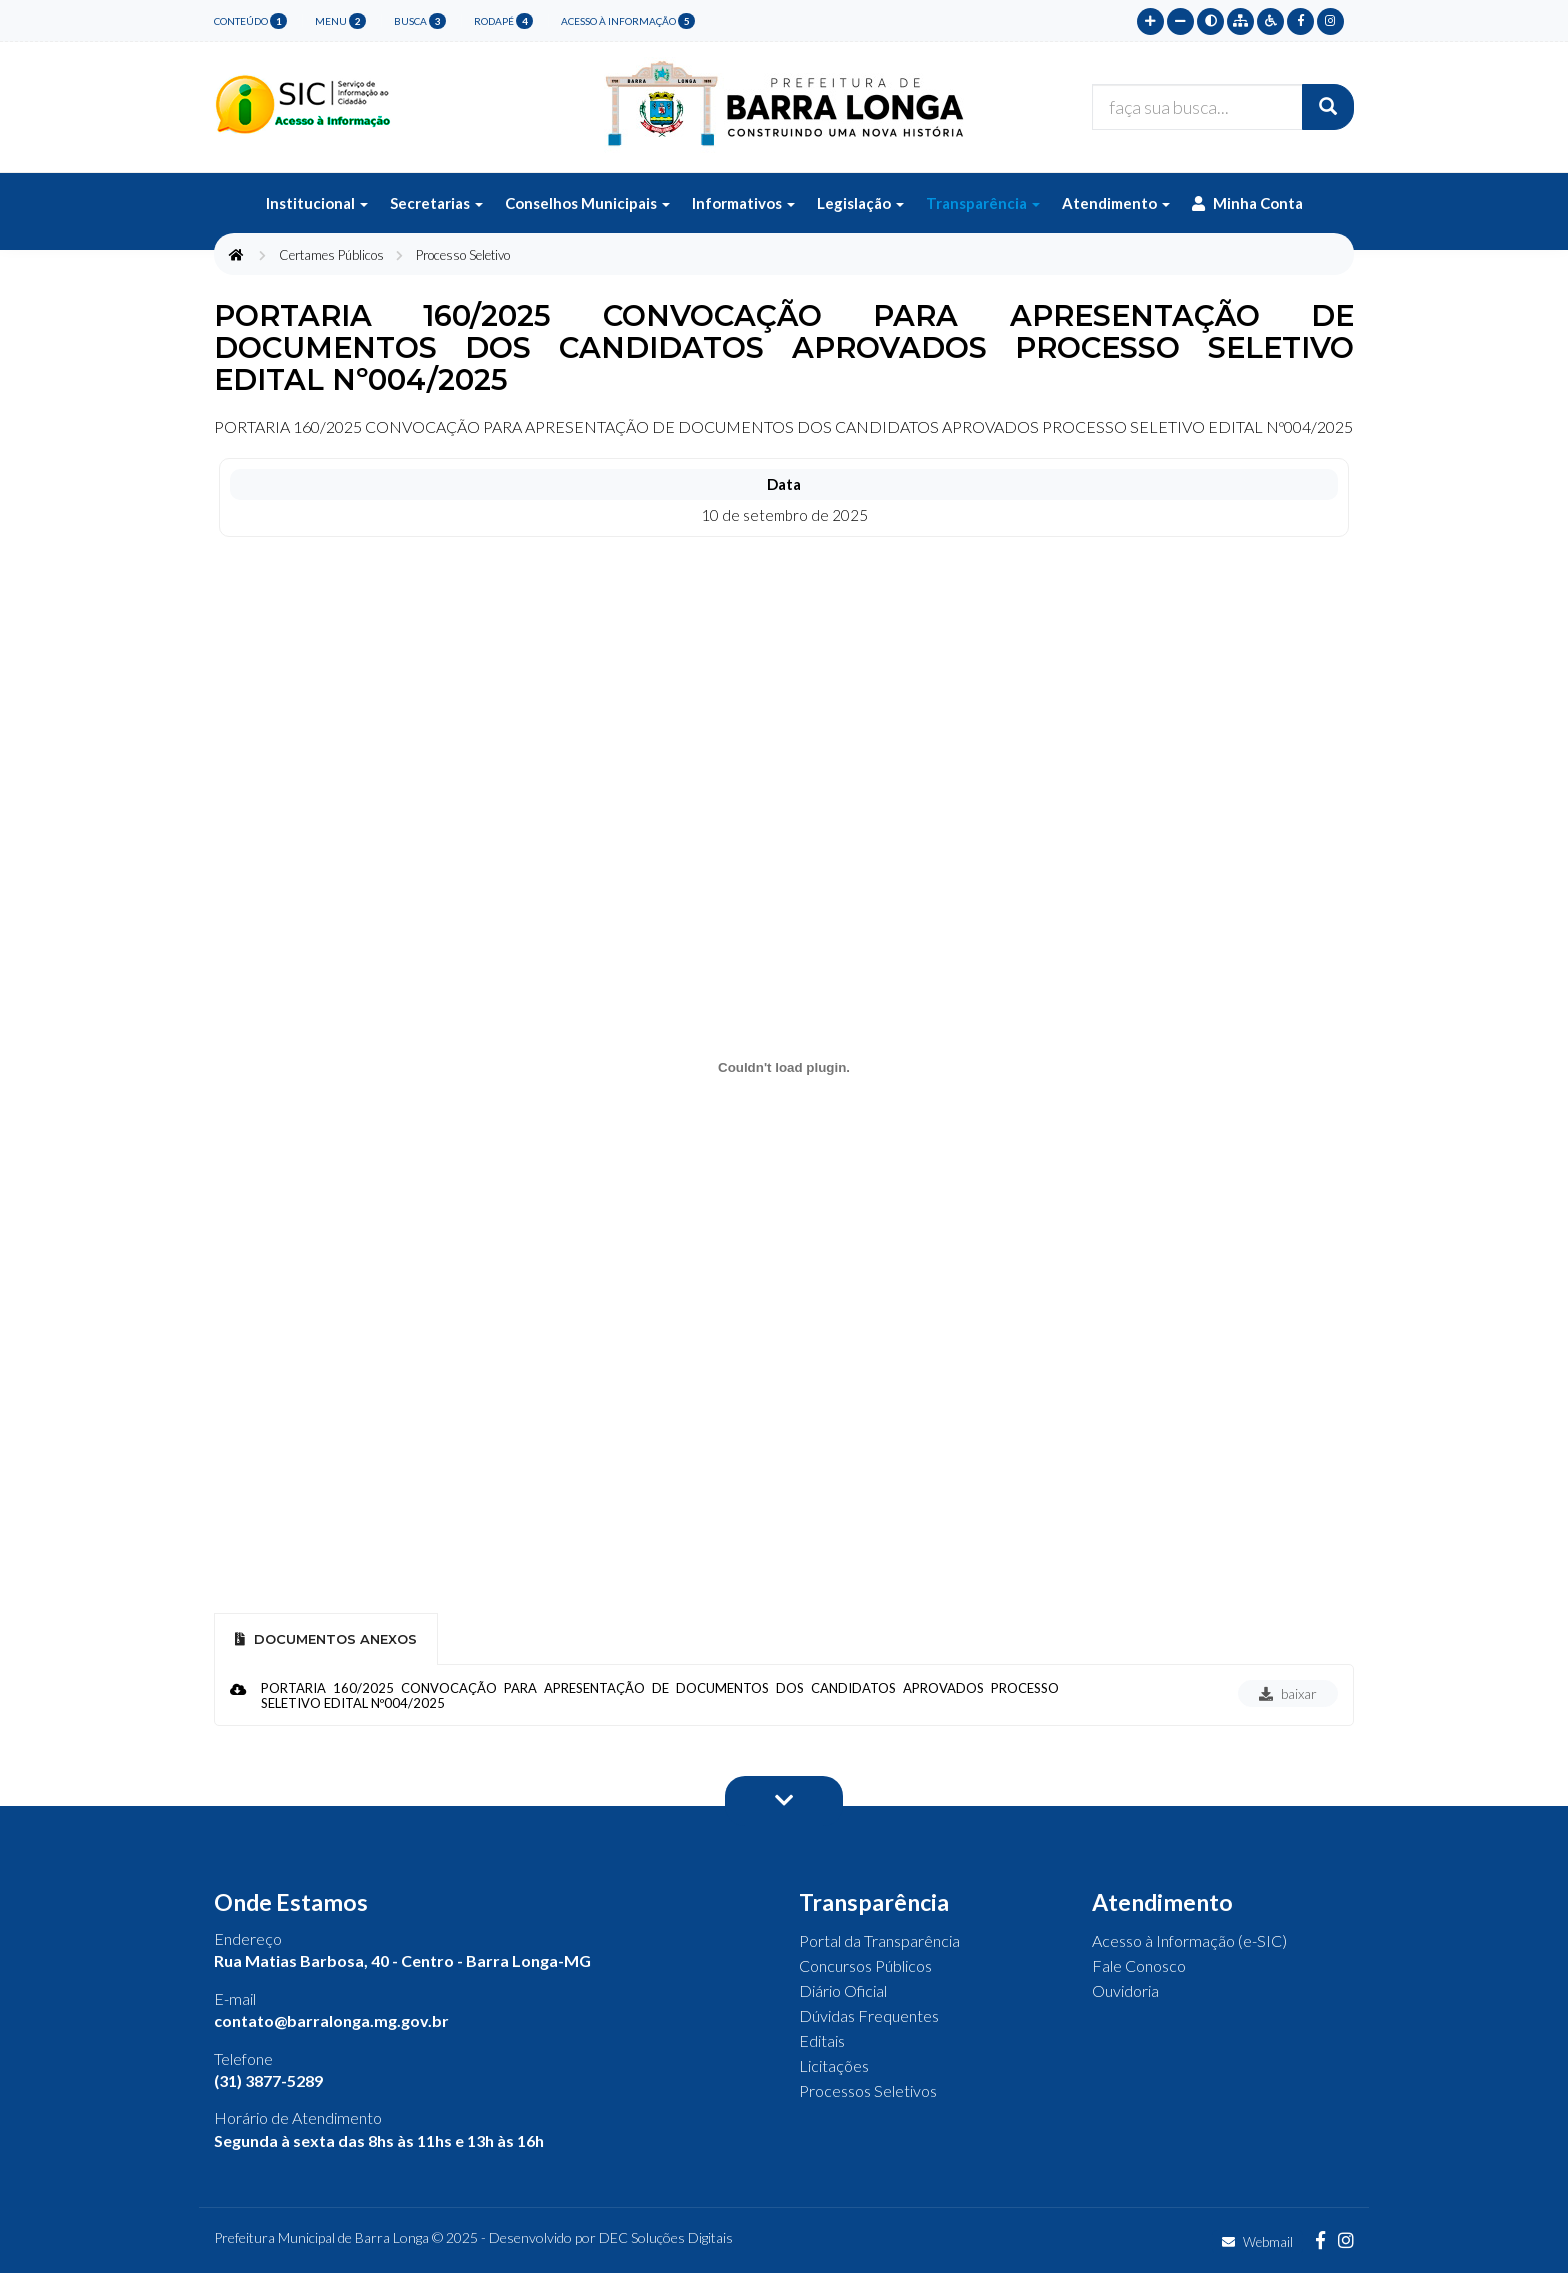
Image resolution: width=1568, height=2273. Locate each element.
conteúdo (250, 21)
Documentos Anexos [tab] (326, 1639)
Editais (822, 2040)
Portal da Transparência (879, 1940)
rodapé (503, 21)
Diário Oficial (843, 1990)
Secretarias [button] (436, 203)
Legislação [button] (860, 203)
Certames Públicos (331, 255)
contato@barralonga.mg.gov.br (331, 2020)
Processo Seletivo (463, 255)
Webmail (1257, 2242)
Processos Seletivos (868, 2090)
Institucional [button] (317, 203)
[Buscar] (1328, 107)
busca (420, 21)
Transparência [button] (983, 203)
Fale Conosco (1139, 1965)
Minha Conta (1247, 203)
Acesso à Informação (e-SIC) (1189, 1940)
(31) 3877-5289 (268, 2080)
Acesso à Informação (628, 21)
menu (340, 21)
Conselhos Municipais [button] (587, 203)
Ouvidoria (1125, 1990)
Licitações (834, 2065)
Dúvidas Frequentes (869, 2015)
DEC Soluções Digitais (666, 2237)
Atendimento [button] (1116, 203)
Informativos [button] (743, 203)
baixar (1288, 1693)
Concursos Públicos (865, 1965)
